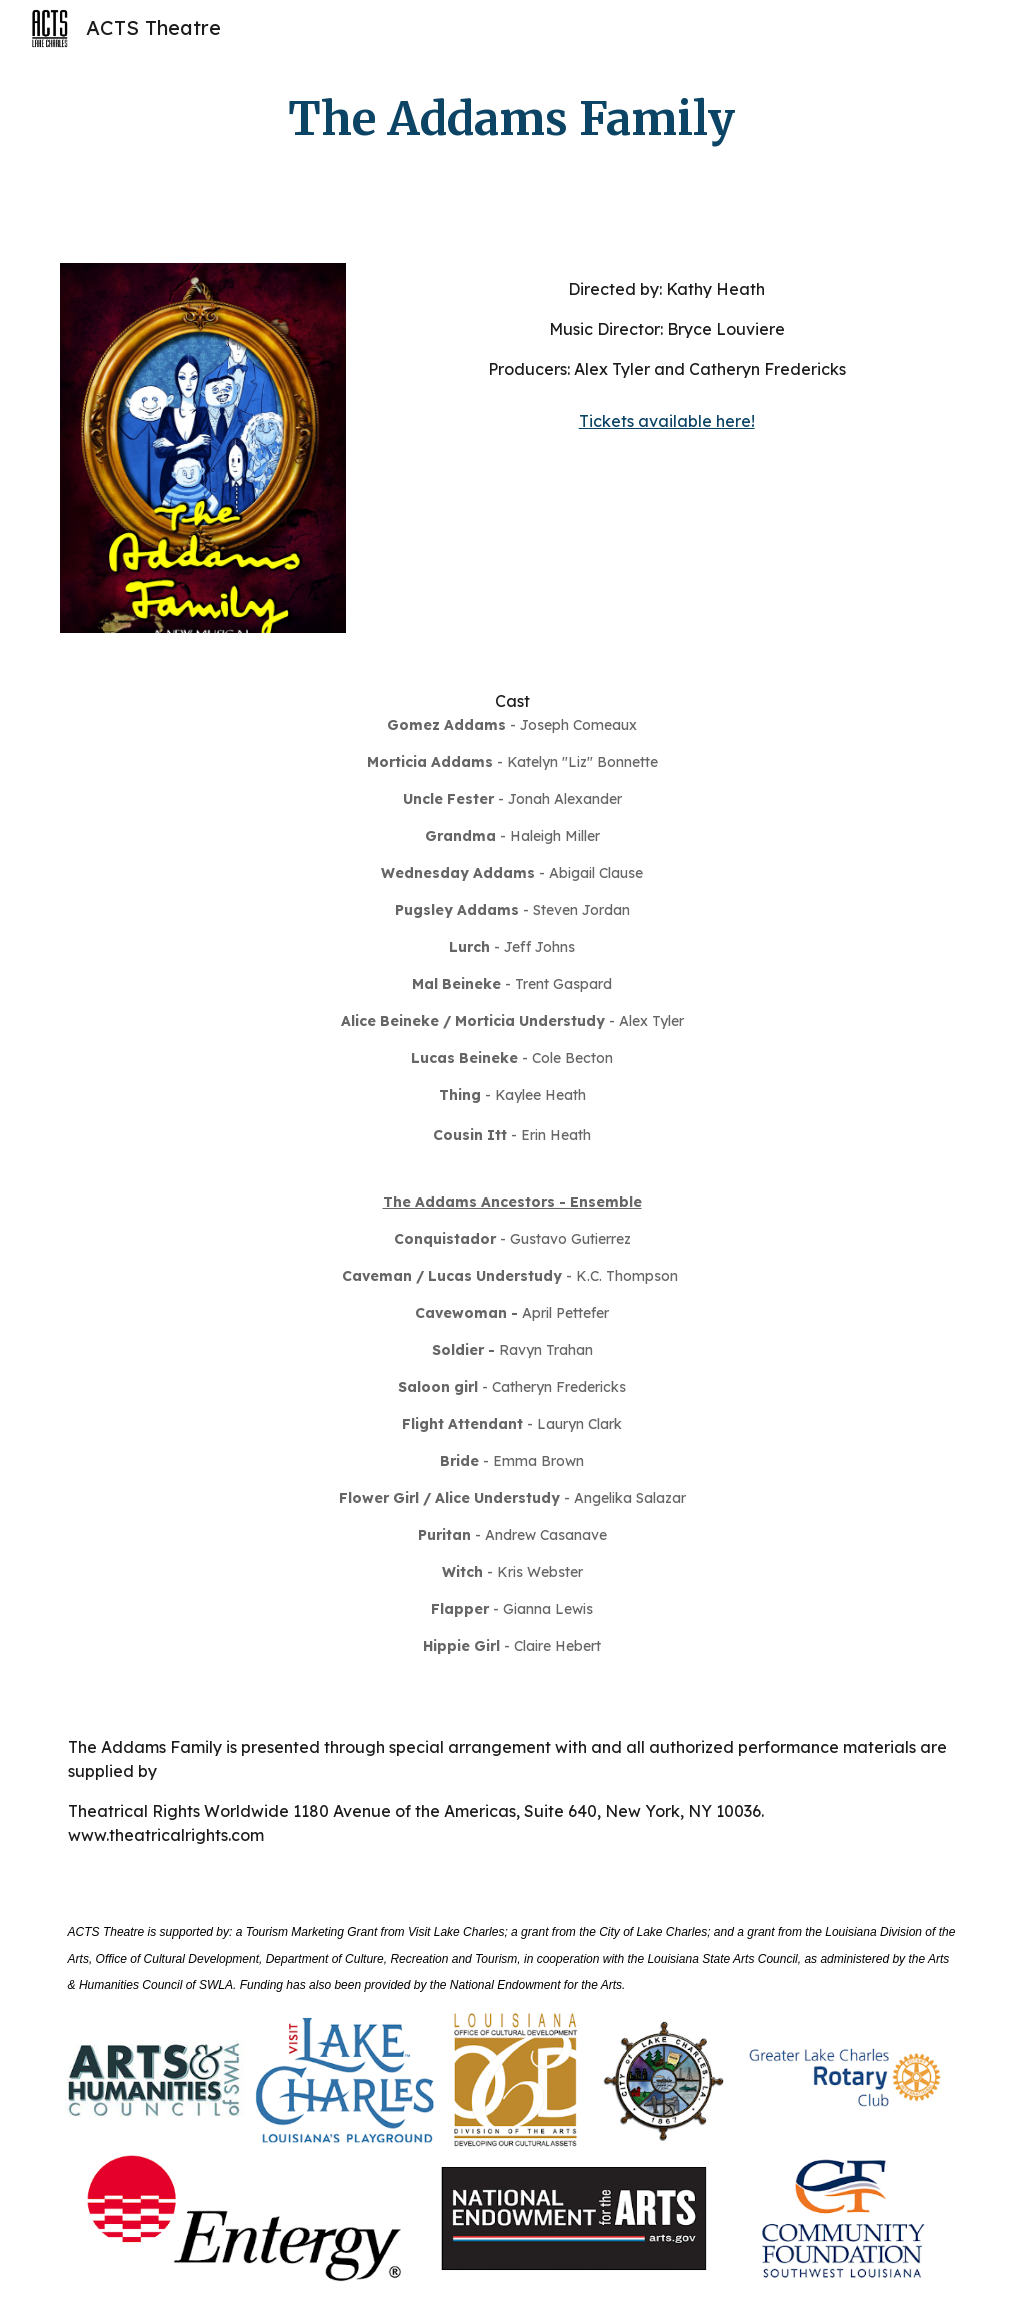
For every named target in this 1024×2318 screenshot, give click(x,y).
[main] (511, 119)
